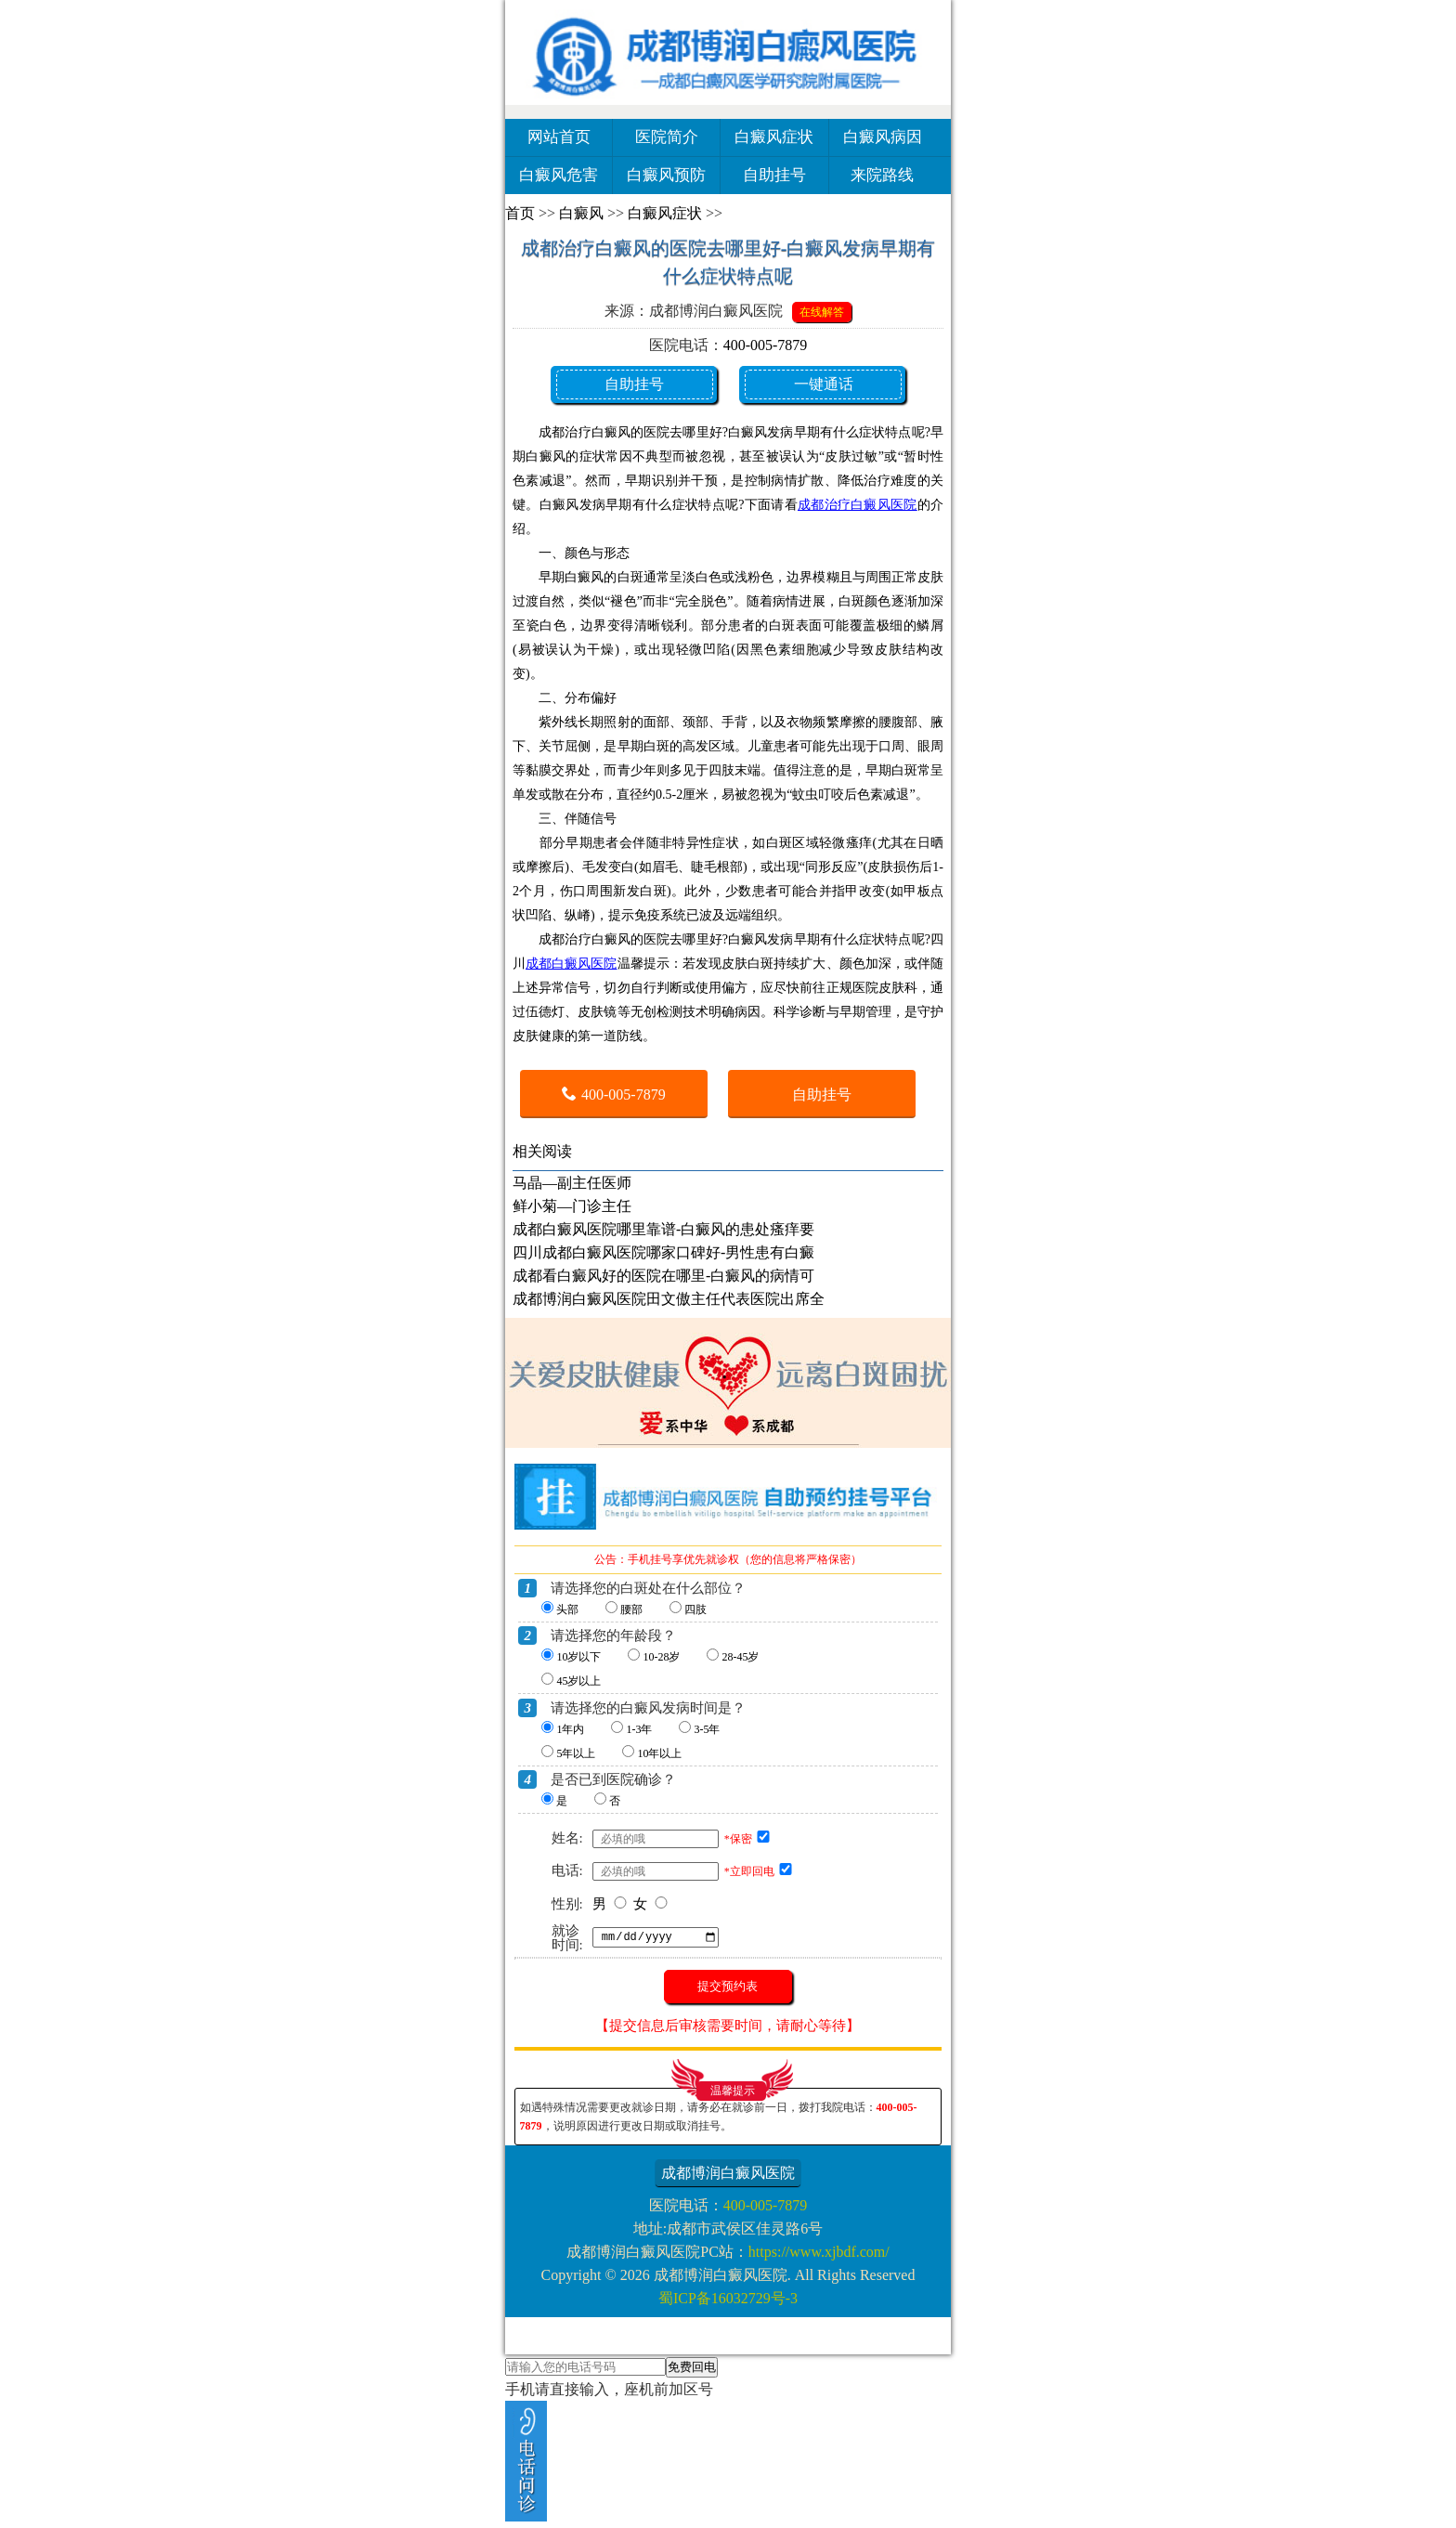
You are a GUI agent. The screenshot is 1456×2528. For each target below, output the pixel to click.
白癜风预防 (666, 175)
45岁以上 (578, 1681)
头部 (567, 1609)
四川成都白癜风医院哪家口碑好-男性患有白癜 (663, 1252)
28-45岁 (740, 1656)
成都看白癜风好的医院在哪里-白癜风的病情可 (663, 1276)
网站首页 (559, 137)
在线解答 (822, 312)
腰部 (631, 1609)
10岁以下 (578, 1656)
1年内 (570, 1729)
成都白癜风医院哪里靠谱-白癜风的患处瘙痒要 (663, 1229)
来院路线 (882, 175)
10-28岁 (661, 1656)
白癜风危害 (558, 175)
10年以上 (659, 1753)
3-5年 (707, 1729)
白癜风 (581, 213)
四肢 (695, 1609)
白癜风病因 (882, 137)
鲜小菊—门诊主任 (572, 1206)
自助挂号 (774, 175)
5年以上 (575, 1753)
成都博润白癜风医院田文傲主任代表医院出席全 (669, 1299)
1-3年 (639, 1729)
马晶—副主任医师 (572, 1183)
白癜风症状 (773, 137)
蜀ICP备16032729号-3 (728, 2298)
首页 (520, 213)
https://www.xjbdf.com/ (819, 2252)
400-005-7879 (765, 345)
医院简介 (666, 137)
